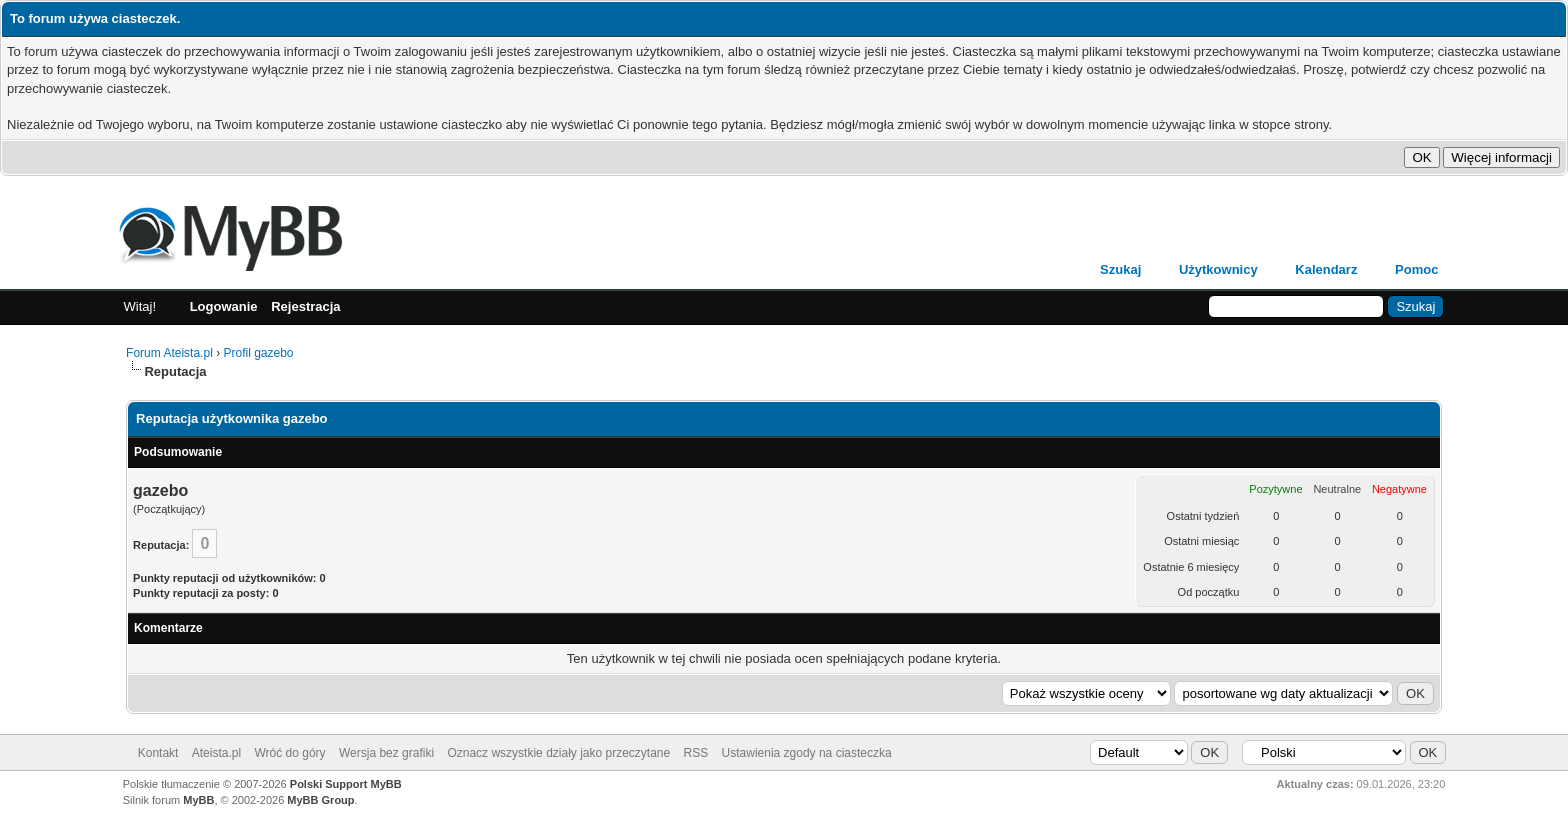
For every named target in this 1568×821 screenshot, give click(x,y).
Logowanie (224, 306)
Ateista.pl (216, 753)
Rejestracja (305, 306)
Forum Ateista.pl (169, 353)
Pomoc (1416, 269)
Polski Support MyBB (346, 784)
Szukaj (1120, 269)
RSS (696, 753)
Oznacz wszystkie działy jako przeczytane (558, 753)
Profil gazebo (258, 353)
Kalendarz (1326, 269)
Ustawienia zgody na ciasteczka (807, 753)
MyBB (198, 800)
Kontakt (158, 753)
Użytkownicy (1218, 269)
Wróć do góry (289, 753)
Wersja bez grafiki (386, 753)
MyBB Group (320, 800)
